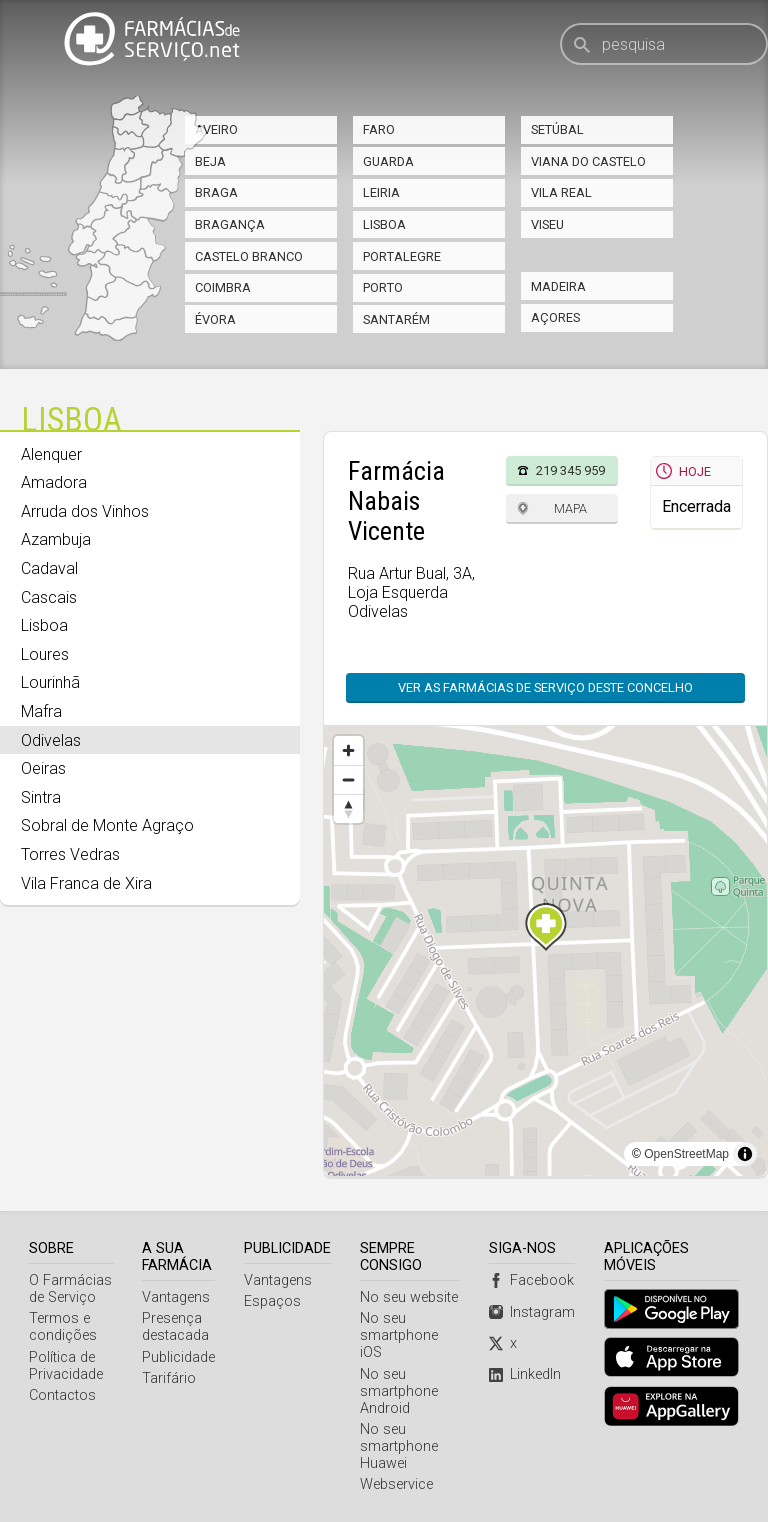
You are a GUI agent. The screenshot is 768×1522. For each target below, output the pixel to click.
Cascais (49, 597)
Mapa (570, 508)
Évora (215, 319)
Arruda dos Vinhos (85, 511)
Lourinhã (50, 682)
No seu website (409, 1297)
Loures (45, 654)
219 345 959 (570, 470)
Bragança (230, 224)
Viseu (547, 224)
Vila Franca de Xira (86, 883)
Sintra (41, 797)
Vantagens (176, 1297)
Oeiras (43, 768)
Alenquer (51, 454)
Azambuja (56, 539)
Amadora (54, 482)
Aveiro (216, 129)
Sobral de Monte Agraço (107, 825)
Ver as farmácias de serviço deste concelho (545, 687)
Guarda (388, 161)
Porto (383, 287)
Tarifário (169, 1378)
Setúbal (557, 129)
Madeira (558, 286)
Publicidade (178, 1357)
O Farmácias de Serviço (70, 1289)
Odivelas (51, 740)
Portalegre (402, 256)
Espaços (272, 1301)
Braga (216, 192)
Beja (210, 161)
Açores (555, 317)
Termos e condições (63, 1327)
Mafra (41, 711)
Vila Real (561, 192)
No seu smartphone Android (399, 1391)
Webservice (396, 1484)
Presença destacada (175, 1327)
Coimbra (223, 287)
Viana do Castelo (588, 161)
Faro (379, 129)
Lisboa (384, 224)
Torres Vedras (70, 854)
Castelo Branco (249, 256)
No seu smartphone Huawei (399, 1446)
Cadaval (49, 568)
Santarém (396, 319)
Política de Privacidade (66, 1366)
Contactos (62, 1395)
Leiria (381, 192)
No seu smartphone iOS (399, 1335)
